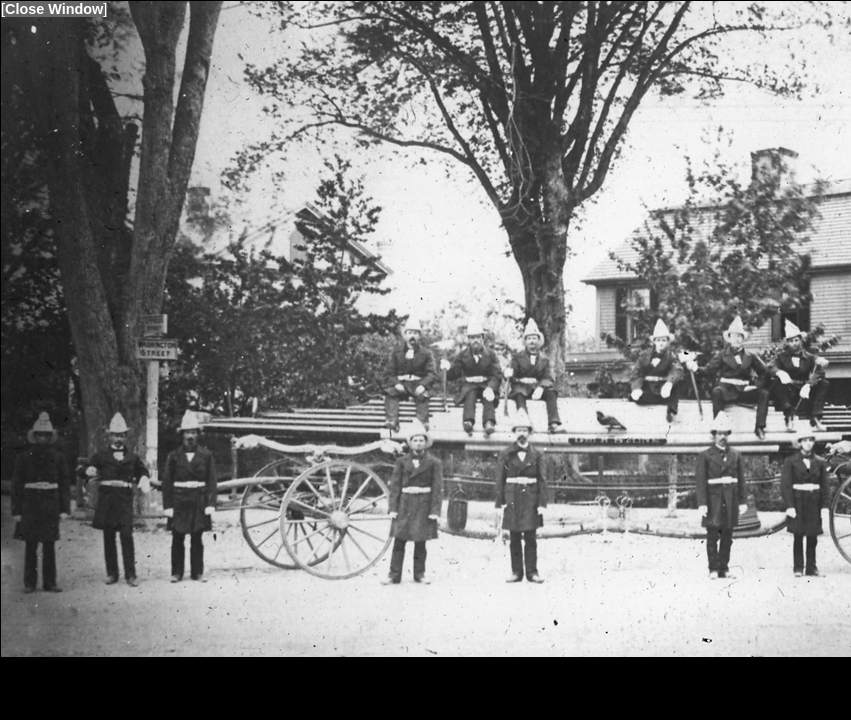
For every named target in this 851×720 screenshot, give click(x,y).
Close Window (54, 9)
